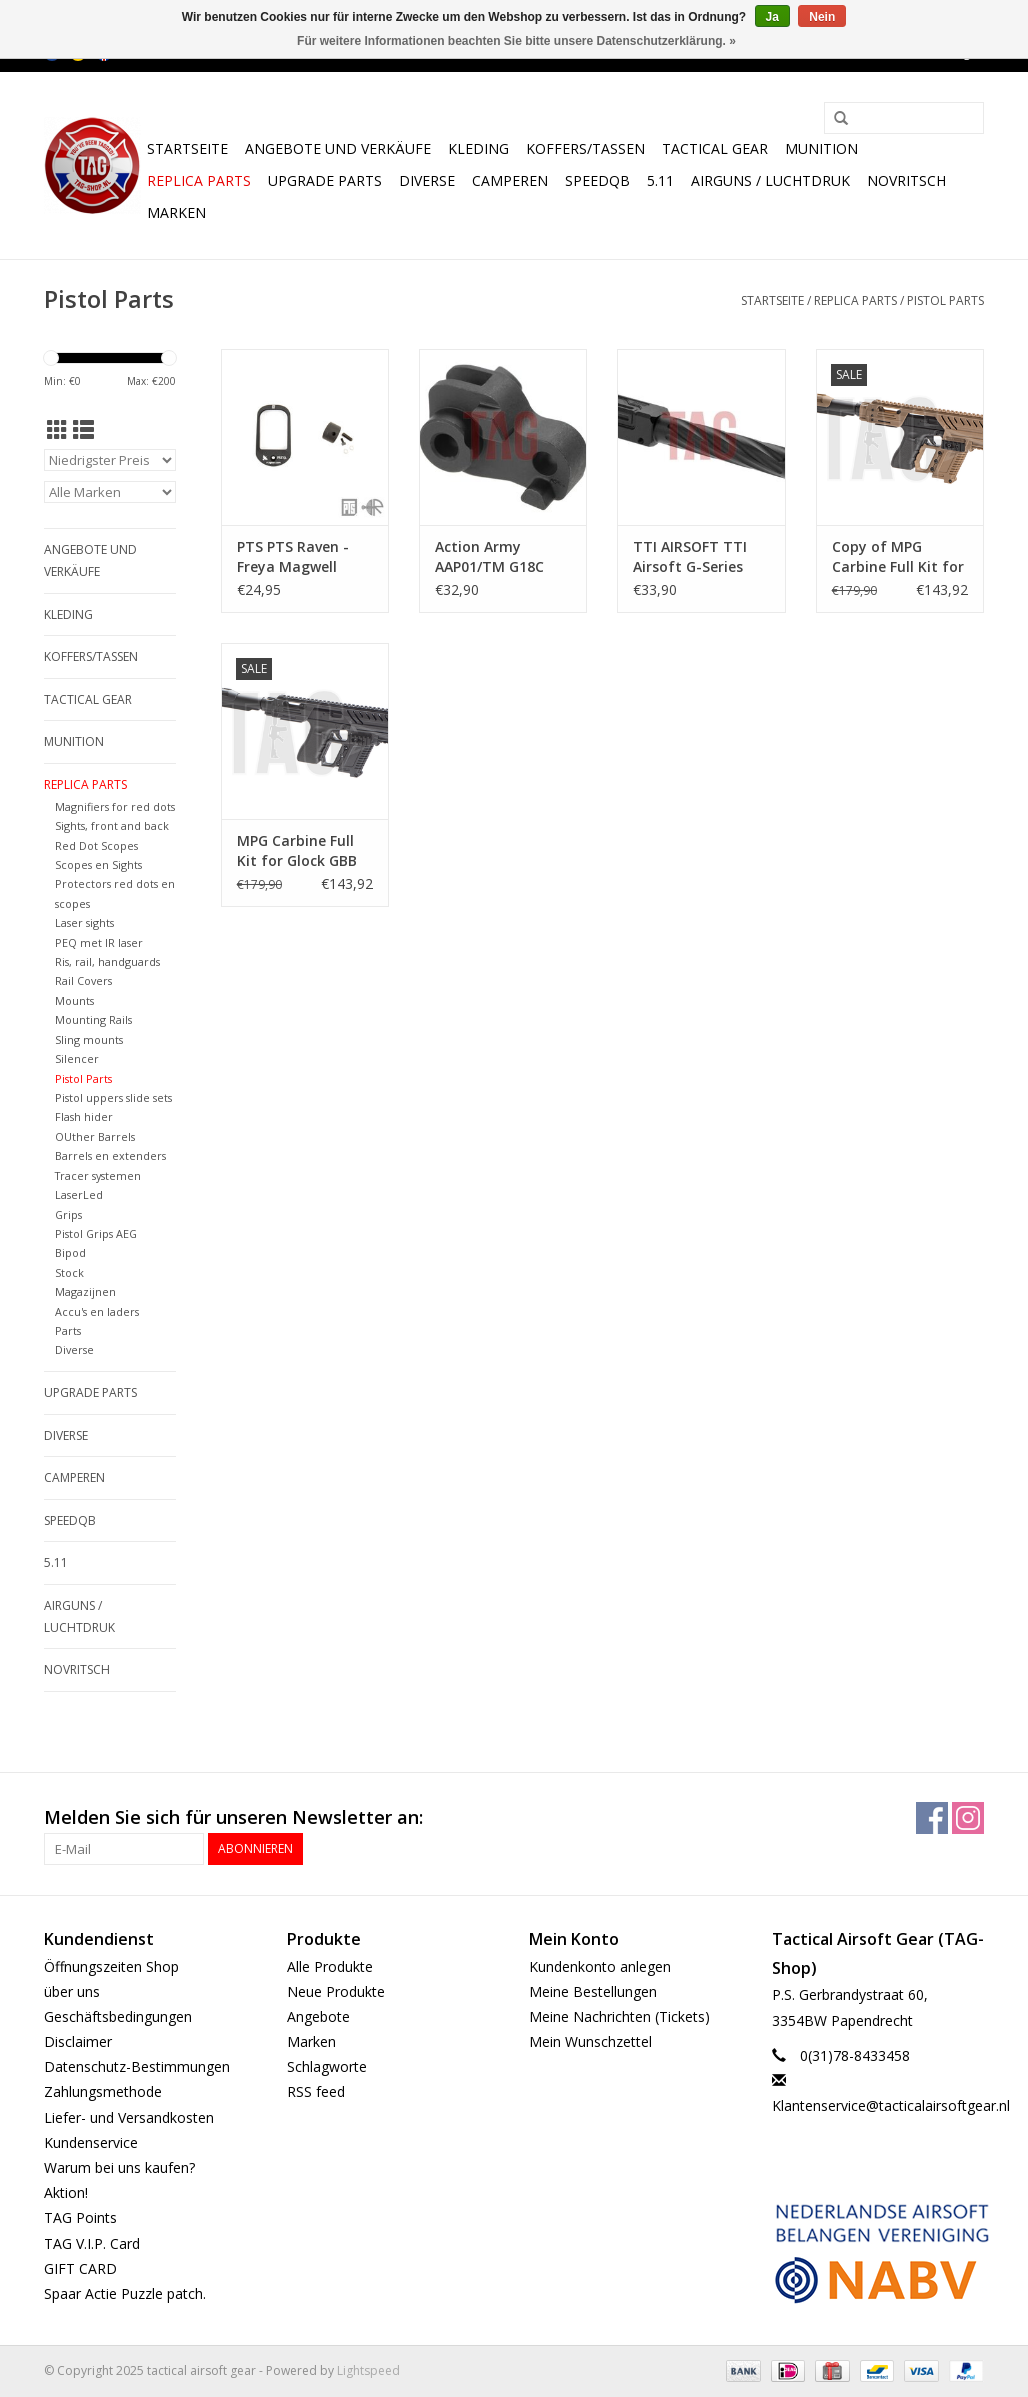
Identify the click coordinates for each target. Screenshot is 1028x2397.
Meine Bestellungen (593, 1991)
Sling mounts (89, 1039)
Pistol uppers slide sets (113, 1097)
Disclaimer (78, 2041)
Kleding (478, 148)
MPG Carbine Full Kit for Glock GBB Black (297, 851)
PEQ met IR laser (99, 942)
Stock (69, 1272)
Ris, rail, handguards (107, 961)
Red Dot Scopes (96, 845)
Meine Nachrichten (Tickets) (619, 2016)
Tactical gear (715, 148)
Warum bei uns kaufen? (119, 2167)
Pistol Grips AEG (96, 1233)
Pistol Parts (945, 300)
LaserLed (79, 1194)
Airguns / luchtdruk (770, 180)
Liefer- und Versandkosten (129, 2117)
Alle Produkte (330, 1966)
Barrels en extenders (110, 1155)
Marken (176, 212)
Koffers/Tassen (585, 148)
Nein (822, 17)
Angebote (318, 2016)
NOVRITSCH (906, 180)
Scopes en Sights (98, 864)
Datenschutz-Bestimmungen (137, 2066)
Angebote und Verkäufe (338, 148)
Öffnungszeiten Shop (111, 1966)
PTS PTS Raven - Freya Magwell (293, 556)
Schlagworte (327, 2066)
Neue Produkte (336, 1991)
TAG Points (80, 2217)
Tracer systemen (98, 1175)
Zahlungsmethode (103, 2091)
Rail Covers (83, 980)
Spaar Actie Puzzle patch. (125, 2293)
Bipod (70, 1252)
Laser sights (84, 922)
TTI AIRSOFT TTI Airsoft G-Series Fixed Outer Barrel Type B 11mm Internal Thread (696, 557)
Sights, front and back (112, 825)
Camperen (510, 180)
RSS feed (316, 2091)
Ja (772, 17)
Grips (68, 1214)
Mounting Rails (93, 1019)
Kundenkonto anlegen (600, 1966)
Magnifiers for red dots (115, 806)
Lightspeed (368, 2370)
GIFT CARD (80, 2268)
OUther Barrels (95, 1136)
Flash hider (84, 1116)
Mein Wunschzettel (590, 2041)
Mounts (74, 1000)
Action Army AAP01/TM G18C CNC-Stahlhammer (501, 557)
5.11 (660, 180)
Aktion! (66, 2192)
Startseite (187, 148)
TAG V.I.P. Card (92, 2243)
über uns (72, 1991)
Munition (821, 148)
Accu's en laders (97, 1311)
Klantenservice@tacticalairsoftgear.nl (891, 2105)
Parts (68, 1330)
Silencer (77, 1058)
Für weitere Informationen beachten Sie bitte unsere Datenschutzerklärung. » (516, 41)
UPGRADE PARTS (325, 180)
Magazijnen (85, 1291)
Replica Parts (199, 180)
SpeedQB (597, 180)
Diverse (427, 180)
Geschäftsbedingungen (118, 2016)
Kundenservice (91, 2142)
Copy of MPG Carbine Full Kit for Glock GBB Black (898, 557)
